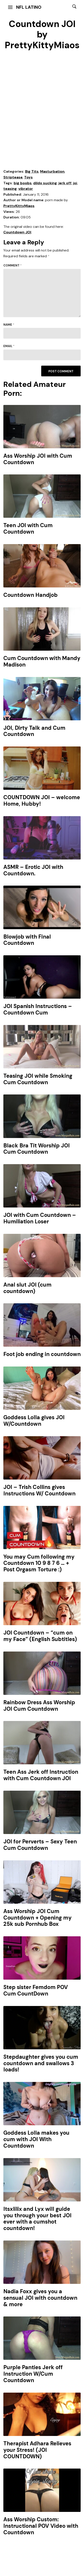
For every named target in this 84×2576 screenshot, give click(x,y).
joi (75, 183)
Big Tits (32, 171)
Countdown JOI (17, 232)
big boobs (23, 183)
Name (8, 325)
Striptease (13, 177)
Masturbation (52, 171)
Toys (28, 177)
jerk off (64, 183)
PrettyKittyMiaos (18, 205)
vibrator (25, 188)
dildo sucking (45, 183)
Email (9, 346)
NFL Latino (28, 7)
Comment (12, 265)
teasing (10, 188)
